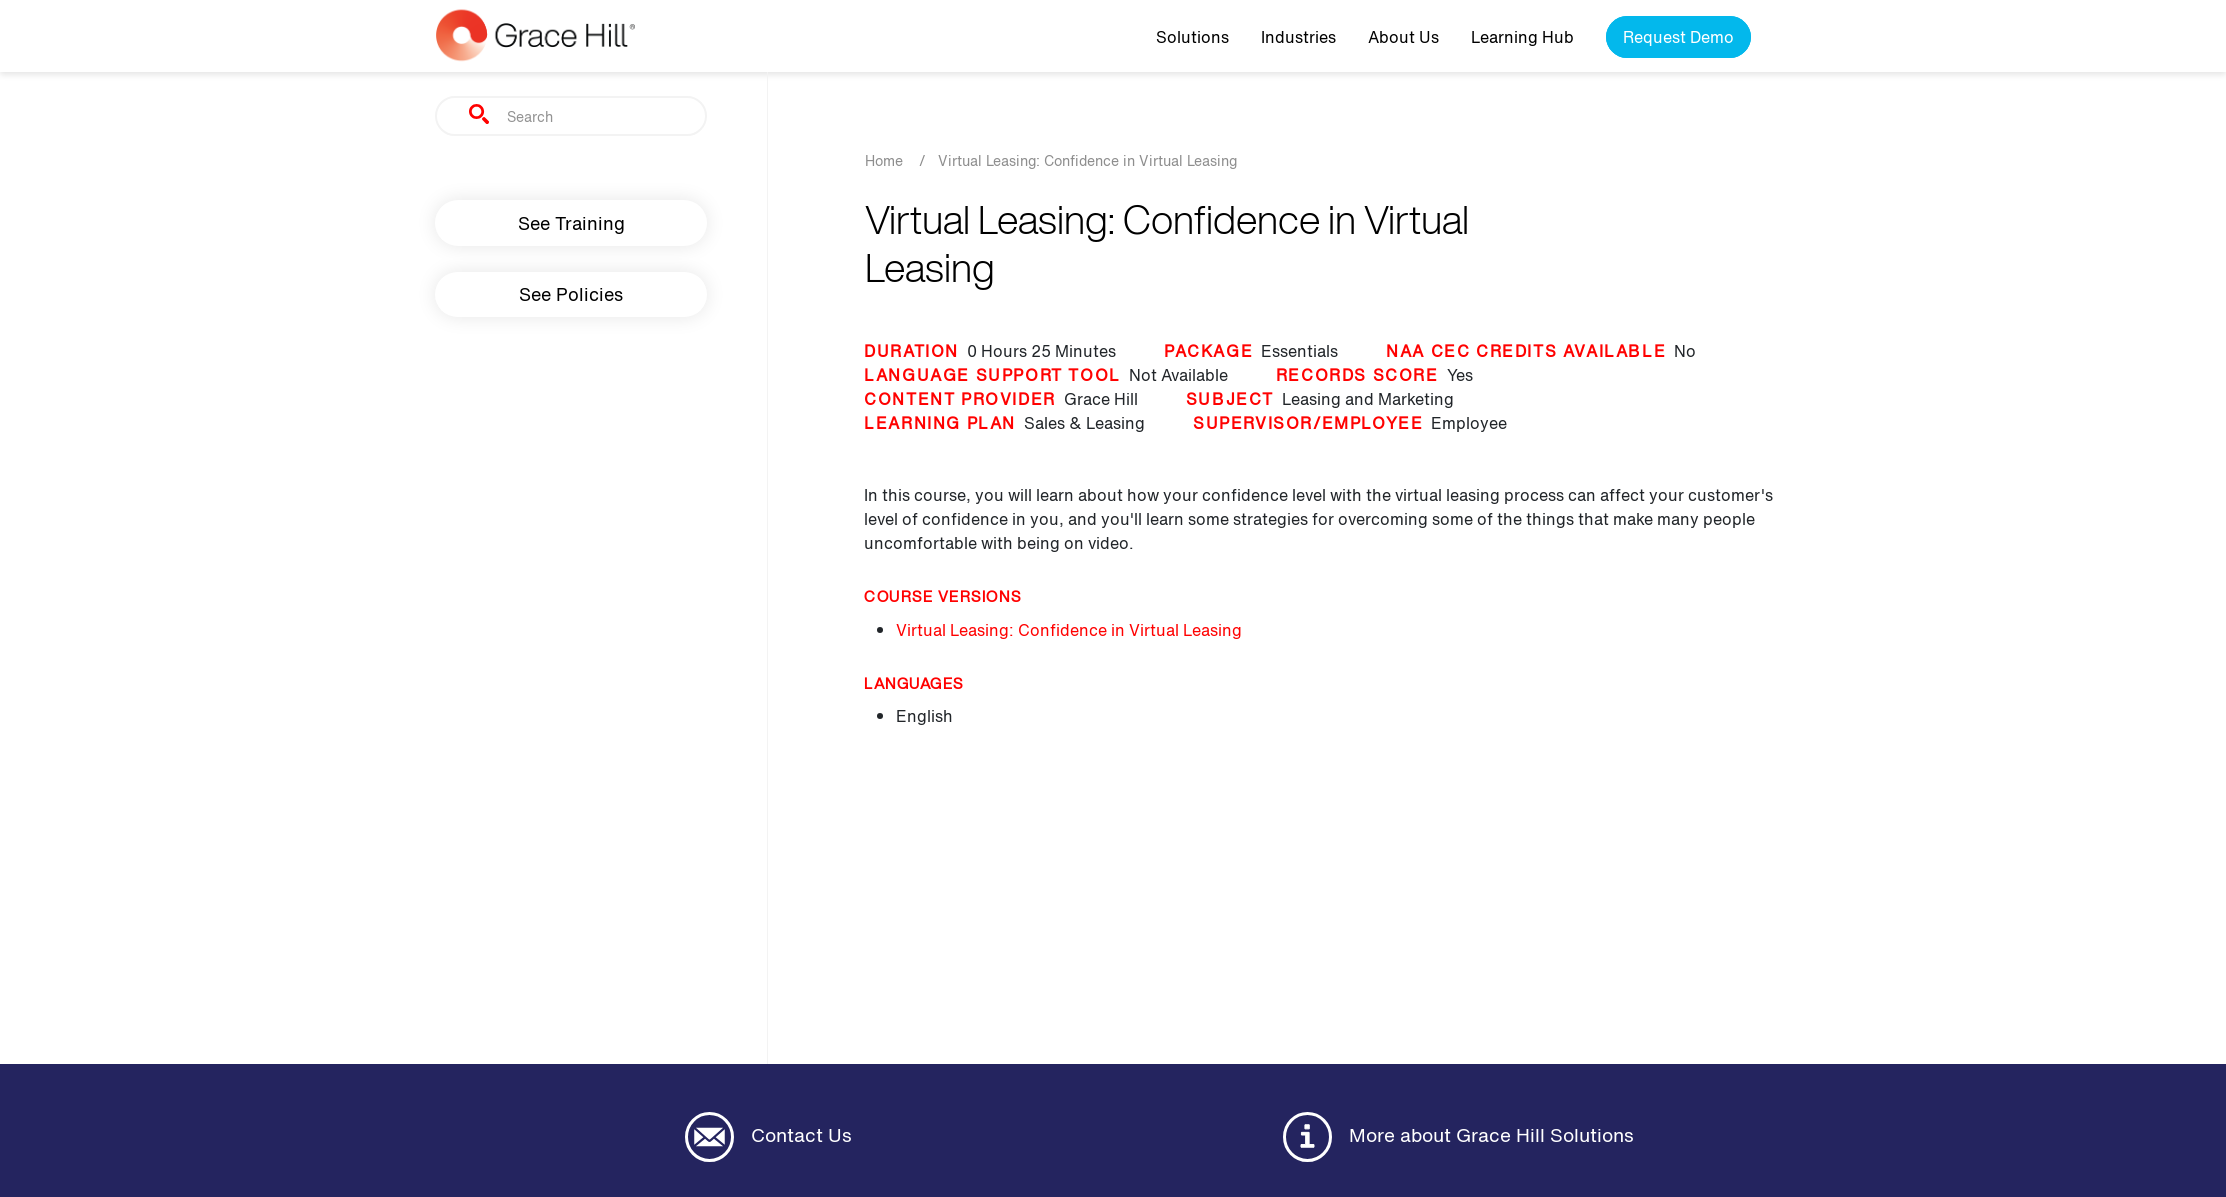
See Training (571, 223)
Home (884, 160)
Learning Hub (1522, 37)
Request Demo (1678, 37)
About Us (1403, 37)
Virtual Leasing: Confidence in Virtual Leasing (1069, 630)
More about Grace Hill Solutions (1458, 1137)
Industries (1298, 37)
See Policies (571, 294)
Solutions (1192, 37)
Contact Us (768, 1137)
